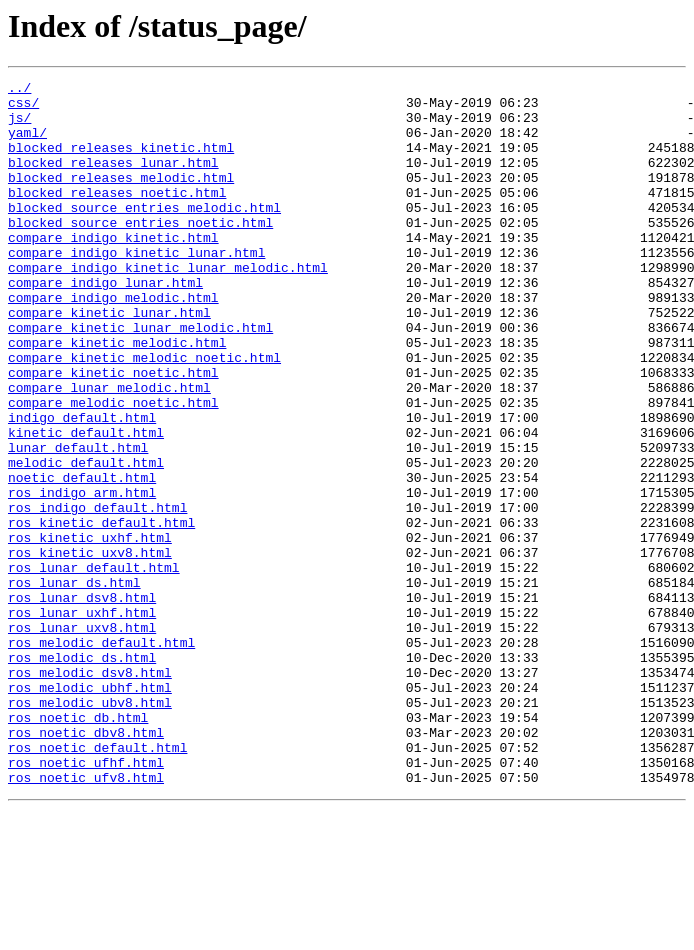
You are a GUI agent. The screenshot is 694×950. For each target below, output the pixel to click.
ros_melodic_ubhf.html (90, 810)
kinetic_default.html (86, 504)
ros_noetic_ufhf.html (86, 900)
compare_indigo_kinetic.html (113, 270)
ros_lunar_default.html (94, 666)
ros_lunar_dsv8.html (82, 702)
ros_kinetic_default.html (101, 612)
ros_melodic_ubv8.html (90, 828)
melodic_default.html (86, 540)
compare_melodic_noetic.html (113, 468)
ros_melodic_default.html (101, 756)
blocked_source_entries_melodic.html (144, 234)
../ (19, 90)
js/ (19, 126)
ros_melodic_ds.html (82, 774)
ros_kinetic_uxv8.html (90, 648)
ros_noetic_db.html (78, 846)
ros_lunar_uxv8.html (82, 738)
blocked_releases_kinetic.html (121, 162)
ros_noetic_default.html (97, 882)
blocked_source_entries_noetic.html (140, 252)
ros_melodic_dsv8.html (90, 792)
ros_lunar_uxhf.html (82, 720)
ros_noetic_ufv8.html (86, 918)
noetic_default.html (82, 558)
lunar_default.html (78, 522)
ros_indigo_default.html (97, 594)
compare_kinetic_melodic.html (117, 396)
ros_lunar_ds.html (74, 684)
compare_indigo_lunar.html (105, 324)
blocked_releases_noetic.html (117, 216)
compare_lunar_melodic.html (109, 450)
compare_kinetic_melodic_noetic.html (144, 414)
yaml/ (27, 144)
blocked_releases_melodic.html (121, 198)
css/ (23, 108)
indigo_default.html (82, 486)
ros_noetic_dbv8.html (86, 864)
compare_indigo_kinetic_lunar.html (136, 288)
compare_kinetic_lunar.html (109, 360)
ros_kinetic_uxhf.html (90, 630)
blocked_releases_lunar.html (113, 180)
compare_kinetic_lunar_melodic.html (140, 378)
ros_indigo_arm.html (82, 576)
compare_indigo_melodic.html (113, 342)
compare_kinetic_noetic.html (113, 432)
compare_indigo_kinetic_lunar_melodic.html (168, 306)
